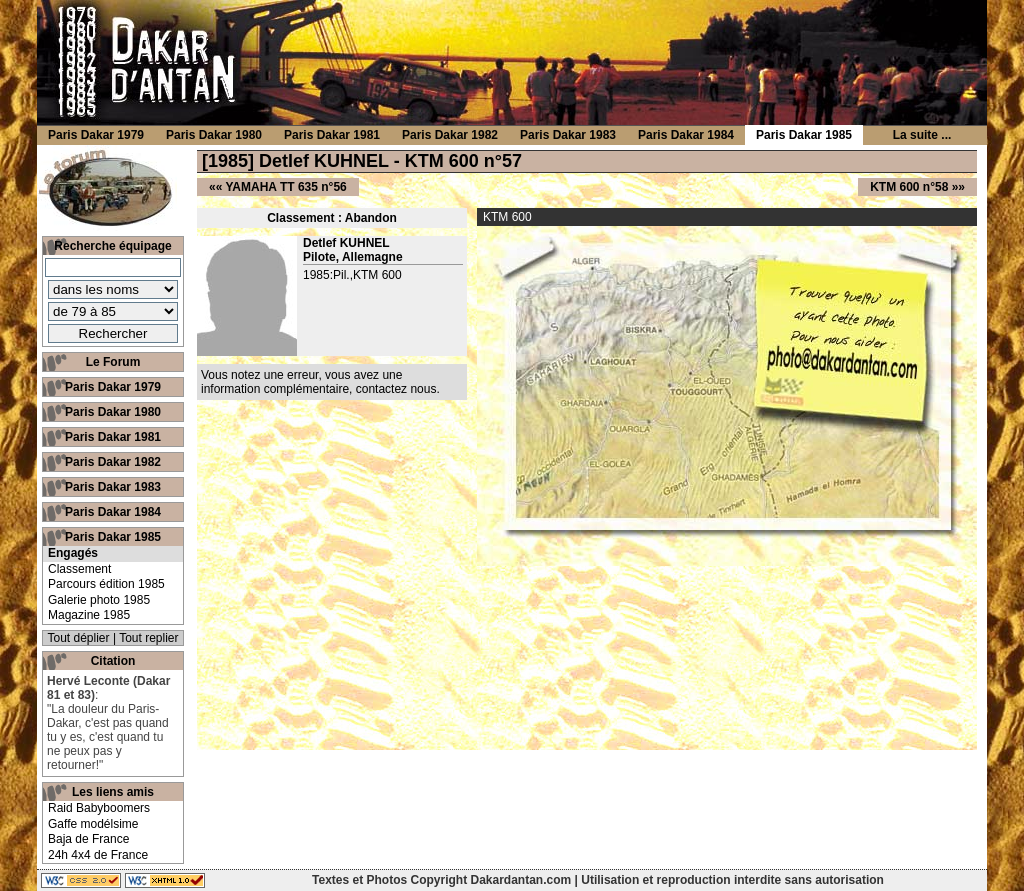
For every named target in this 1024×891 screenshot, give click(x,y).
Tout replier (148, 638)
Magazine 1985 (89, 615)
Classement (79, 569)
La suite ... (922, 135)
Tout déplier (79, 638)
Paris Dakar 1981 (113, 437)
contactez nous (396, 389)
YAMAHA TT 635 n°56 (285, 187)
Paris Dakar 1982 (113, 462)
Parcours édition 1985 (106, 584)
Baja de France (88, 839)
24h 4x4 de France (98, 855)
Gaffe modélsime (93, 824)
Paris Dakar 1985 (113, 537)
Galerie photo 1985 (99, 600)
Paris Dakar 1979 (113, 387)
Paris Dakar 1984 (113, 512)
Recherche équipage (112, 246)
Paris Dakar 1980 (113, 412)
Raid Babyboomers (99, 808)
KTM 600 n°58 (909, 187)
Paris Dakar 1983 (113, 487)
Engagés (73, 553)
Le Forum (113, 362)
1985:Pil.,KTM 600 (352, 275)
